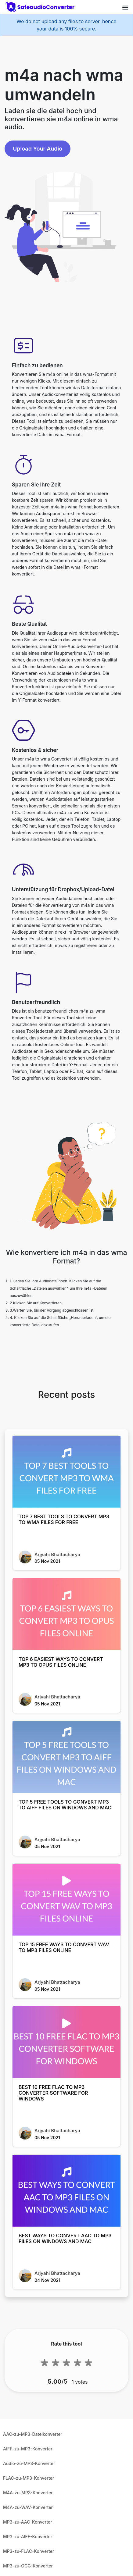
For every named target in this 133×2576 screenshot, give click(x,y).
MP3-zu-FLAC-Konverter (28, 2551)
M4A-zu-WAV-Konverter (28, 2507)
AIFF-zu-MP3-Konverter (27, 2448)
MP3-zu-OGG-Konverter (28, 2565)
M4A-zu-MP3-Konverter (28, 2492)
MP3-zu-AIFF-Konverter (27, 2536)
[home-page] (41, 7)
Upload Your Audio (37, 148)
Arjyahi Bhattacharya (57, 1554)
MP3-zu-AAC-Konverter (27, 2521)
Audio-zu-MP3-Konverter (29, 2463)
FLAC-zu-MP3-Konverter (28, 2478)
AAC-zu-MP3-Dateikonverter (32, 2434)
